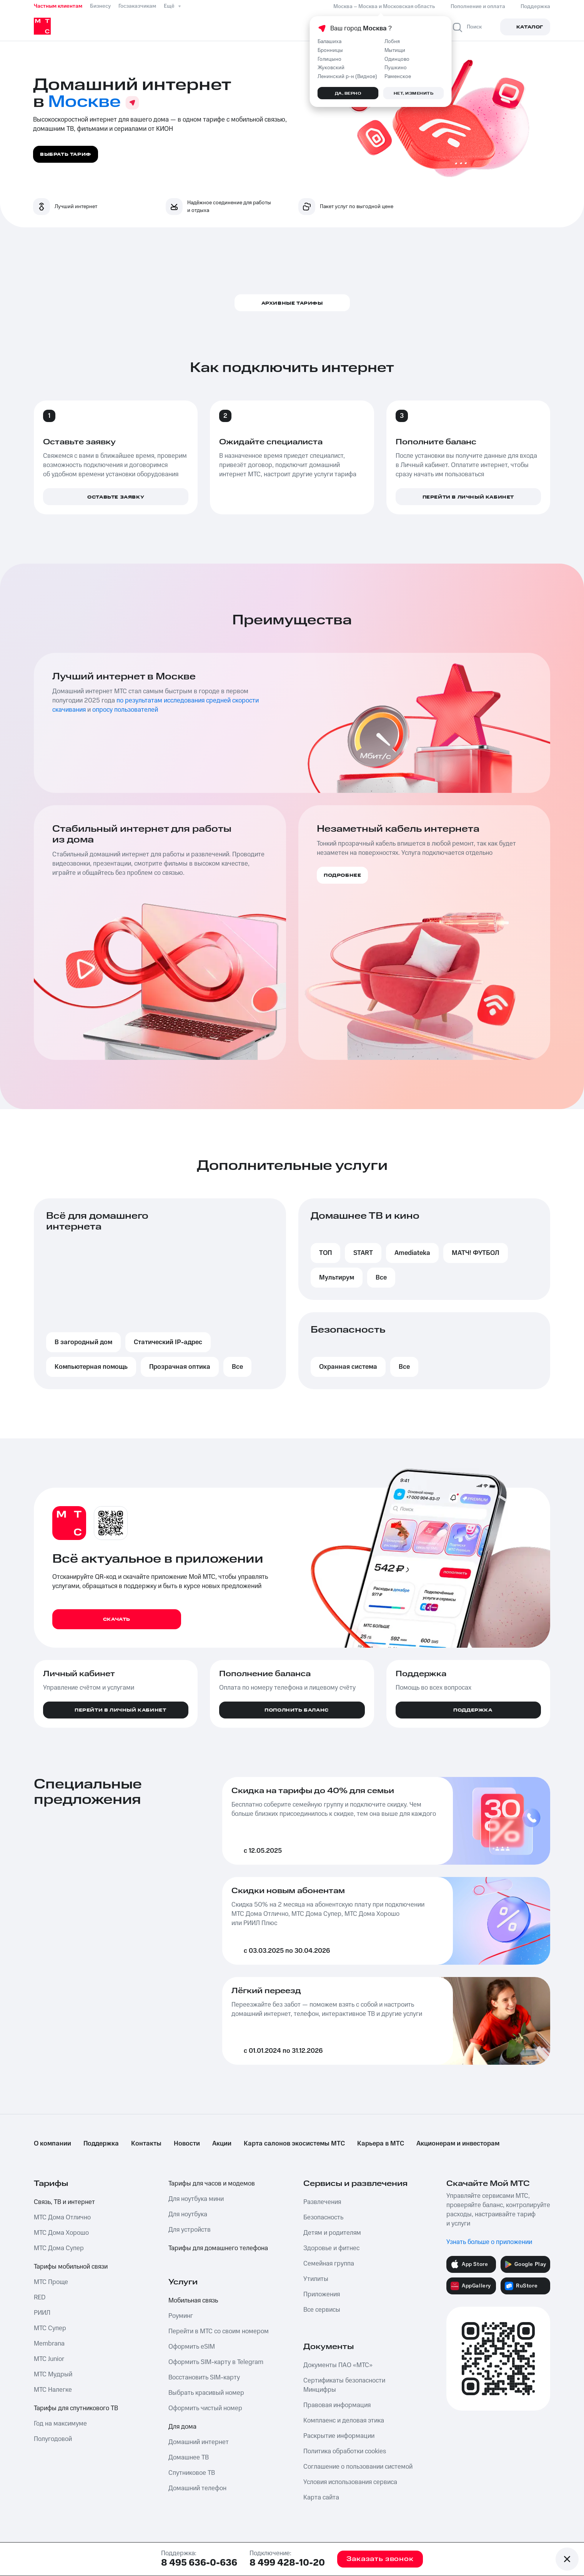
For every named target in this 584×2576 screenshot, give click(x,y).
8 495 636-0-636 (199, 2563)
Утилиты (315, 2279)
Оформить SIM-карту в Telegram (215, 2362)
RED (39, 2297)
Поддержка (101, 2143)
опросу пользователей (125, 709)
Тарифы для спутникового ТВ (76, 2408)
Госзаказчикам (137, 6)
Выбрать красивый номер (206, 2392)
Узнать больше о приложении (489, 2242)
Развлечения (322, 2202)
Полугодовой (53, 2439)
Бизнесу (100, 6)
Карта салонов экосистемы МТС (294, 2143)
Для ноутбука (187, 2214)
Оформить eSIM (191, 2346)
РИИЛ (42, 2312)
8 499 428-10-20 (287, 2563)
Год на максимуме (60, 2423)
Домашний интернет (198, 2442)
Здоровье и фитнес (331, 2248)
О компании (52, 2143)
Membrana (49, 2343)
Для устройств (189, 2229)
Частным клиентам (58, 6)
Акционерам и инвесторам (457, 2143)
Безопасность (323, 2217)
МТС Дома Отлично (62, 2217)
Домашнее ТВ (188, 2457)
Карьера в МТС (380, 2143)
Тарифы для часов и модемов (211, 2183)
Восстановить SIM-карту (204, 2377)
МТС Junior (49, 2359)
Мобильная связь (193, 2300)
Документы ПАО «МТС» (338, 2365)
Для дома (182, 2426)
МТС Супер (50, 2328)
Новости (187, 2143)
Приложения (321, 2294)
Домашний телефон (197, 2488)
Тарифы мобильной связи (71, 2266)
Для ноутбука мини (196, 2199)
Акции (221, 2143)
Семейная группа (328, 2263)
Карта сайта (321, 2497)
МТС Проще (51, 2282)
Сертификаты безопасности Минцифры (344, 2385)
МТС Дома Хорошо (61, 2232)
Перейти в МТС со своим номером (218, 2331)
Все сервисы (321, 2309)
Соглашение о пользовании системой (358, 2466)
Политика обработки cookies (344, 2451)
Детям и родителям (332, 2232)
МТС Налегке (53, 2389)
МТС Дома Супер (59, 2248)
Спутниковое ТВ (191, 2473)
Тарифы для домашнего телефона (218, 2248)
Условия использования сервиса (350, 2482)
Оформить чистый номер (205, 2408)
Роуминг (180, 2316)
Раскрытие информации (338, 2436)
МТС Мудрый (53, 2374)
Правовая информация (337, 2405)
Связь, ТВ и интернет (64, 2202)
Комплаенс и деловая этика (343, 2420)
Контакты (146, 2143)
